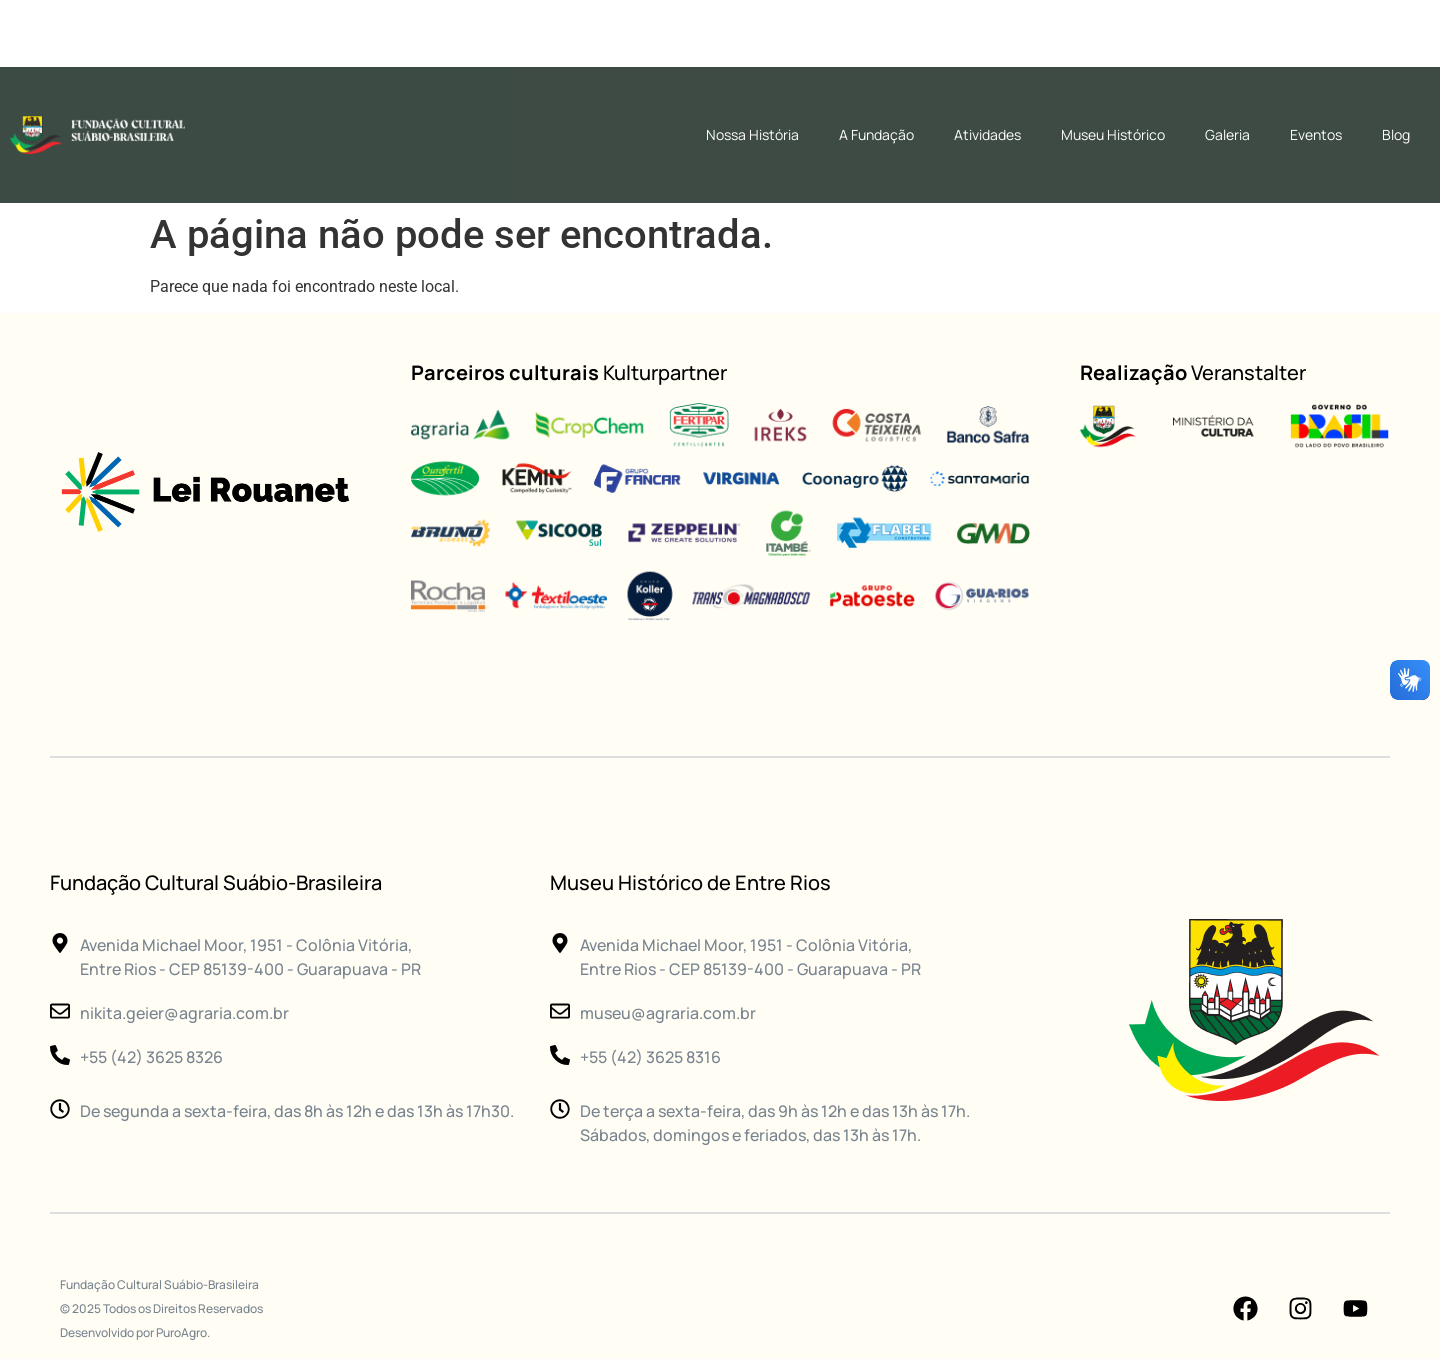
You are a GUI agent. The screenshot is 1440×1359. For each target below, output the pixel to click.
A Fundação (876, 134)
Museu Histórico (1113, 134)
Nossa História (752, 134)
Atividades (987, 134)
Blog (1396, 134)
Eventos (1316, 134)
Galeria (1227, 134)
